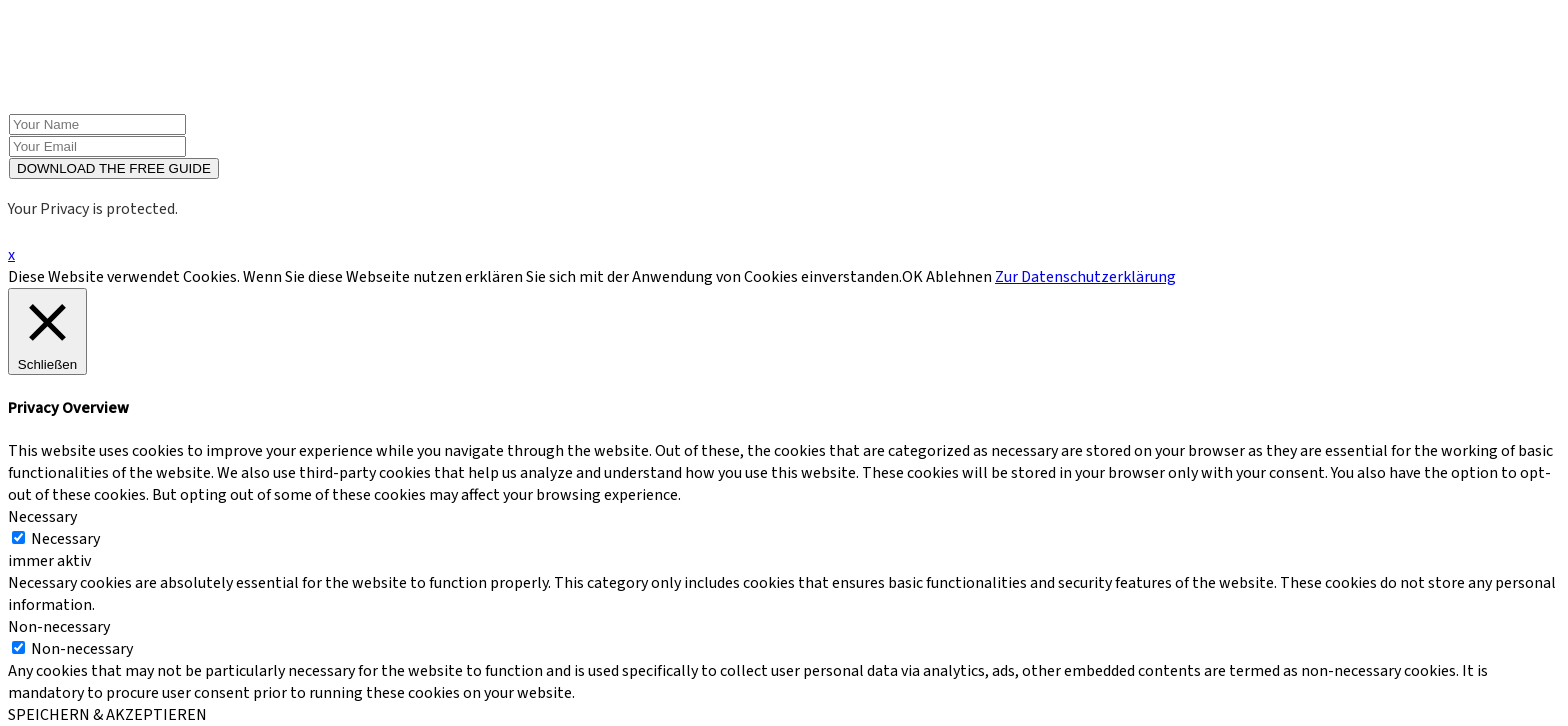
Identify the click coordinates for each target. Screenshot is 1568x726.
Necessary (65, 539)
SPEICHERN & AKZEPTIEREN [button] (107, 715)
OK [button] (912, 277)
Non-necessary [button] (59, 627)
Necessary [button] (42, 517)
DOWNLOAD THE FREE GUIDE (114, 168)
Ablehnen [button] (959, 277)
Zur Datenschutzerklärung (1085, 277)
